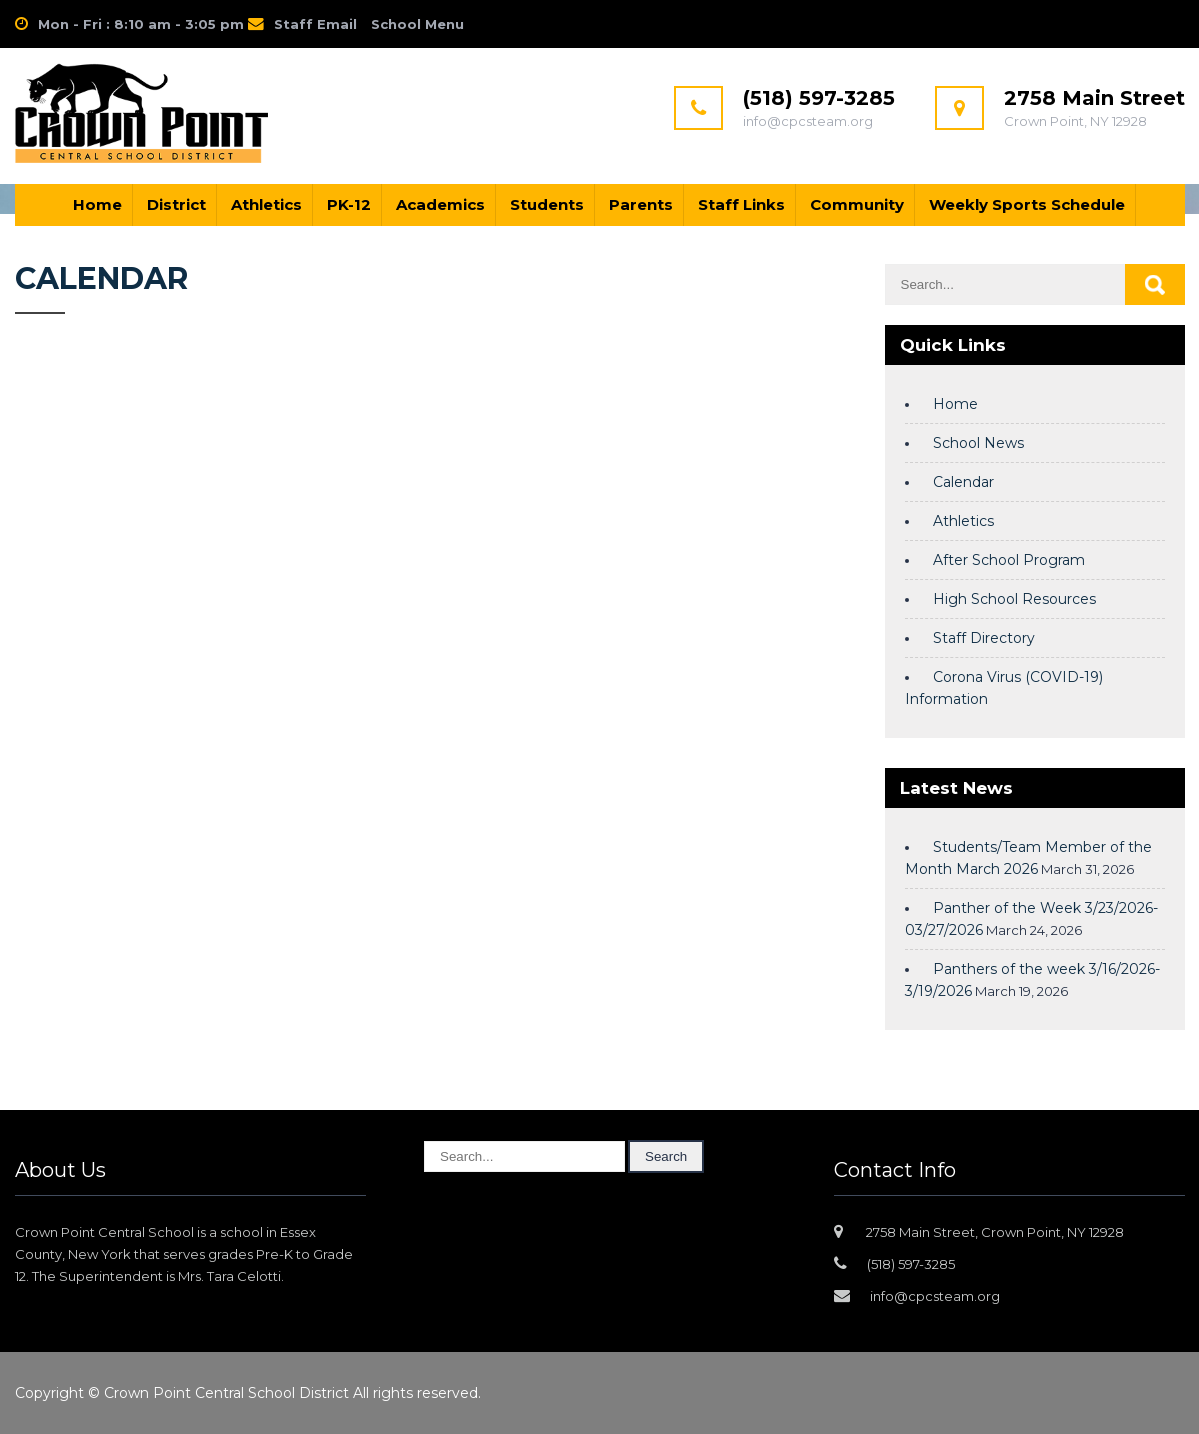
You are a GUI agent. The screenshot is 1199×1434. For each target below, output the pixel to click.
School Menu (417, 24)
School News (978, 443)
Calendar (963, 482)
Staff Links (741, 204)
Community (857, 204)
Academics (440, 204)
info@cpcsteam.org (935, 1296)
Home (97, 204)
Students (547, 204)
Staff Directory (984, 638)
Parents (641, 204)
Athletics (266, 204)
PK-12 (349, 204)
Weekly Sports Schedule (1027, 204)
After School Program (1009, 560)
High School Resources (1014, 599)
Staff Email (315, 24)
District (176, 204)
